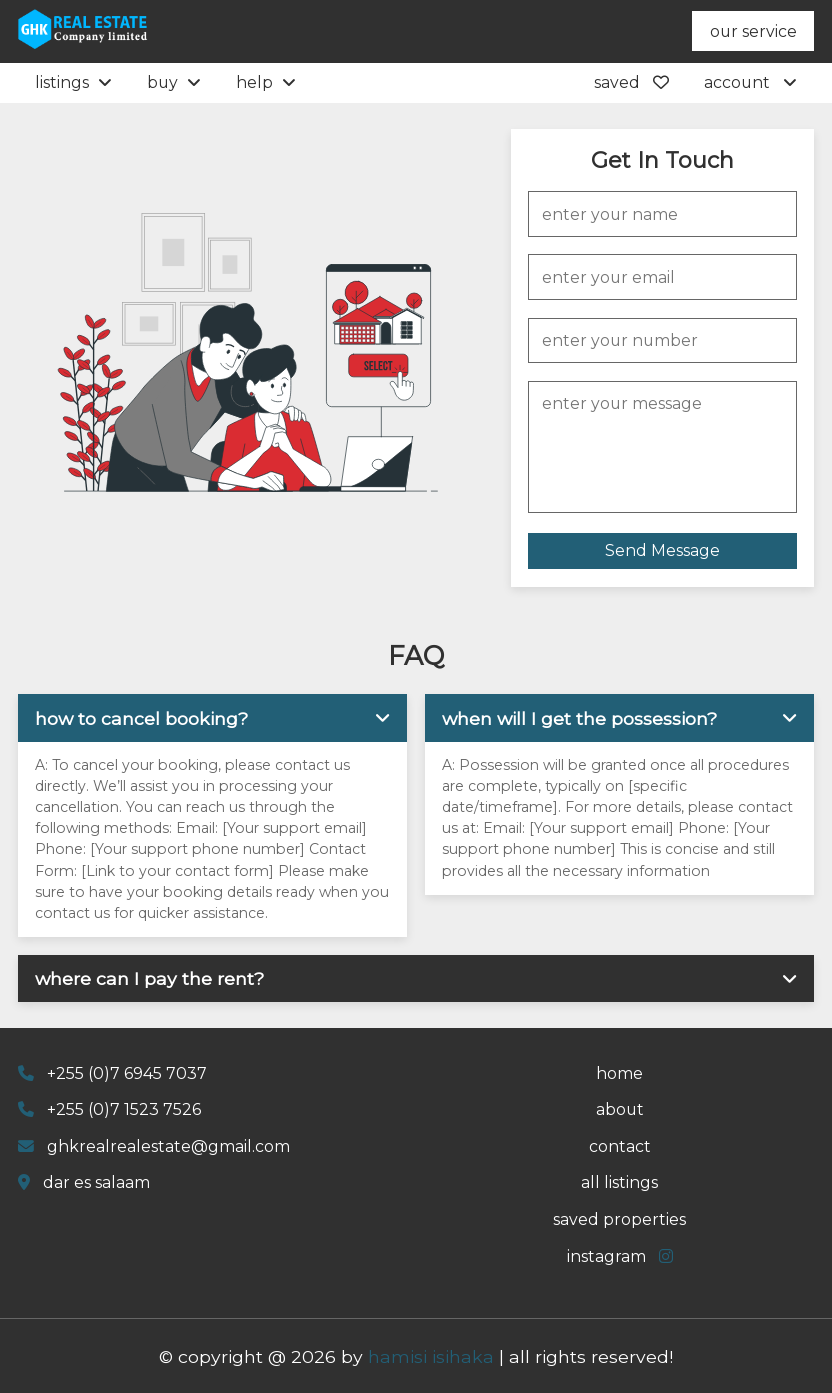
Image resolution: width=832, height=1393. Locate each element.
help (266, 82)
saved (631, 82)
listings (73, 82)
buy (174, 82)
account (750, 82)
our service (753, 31)
